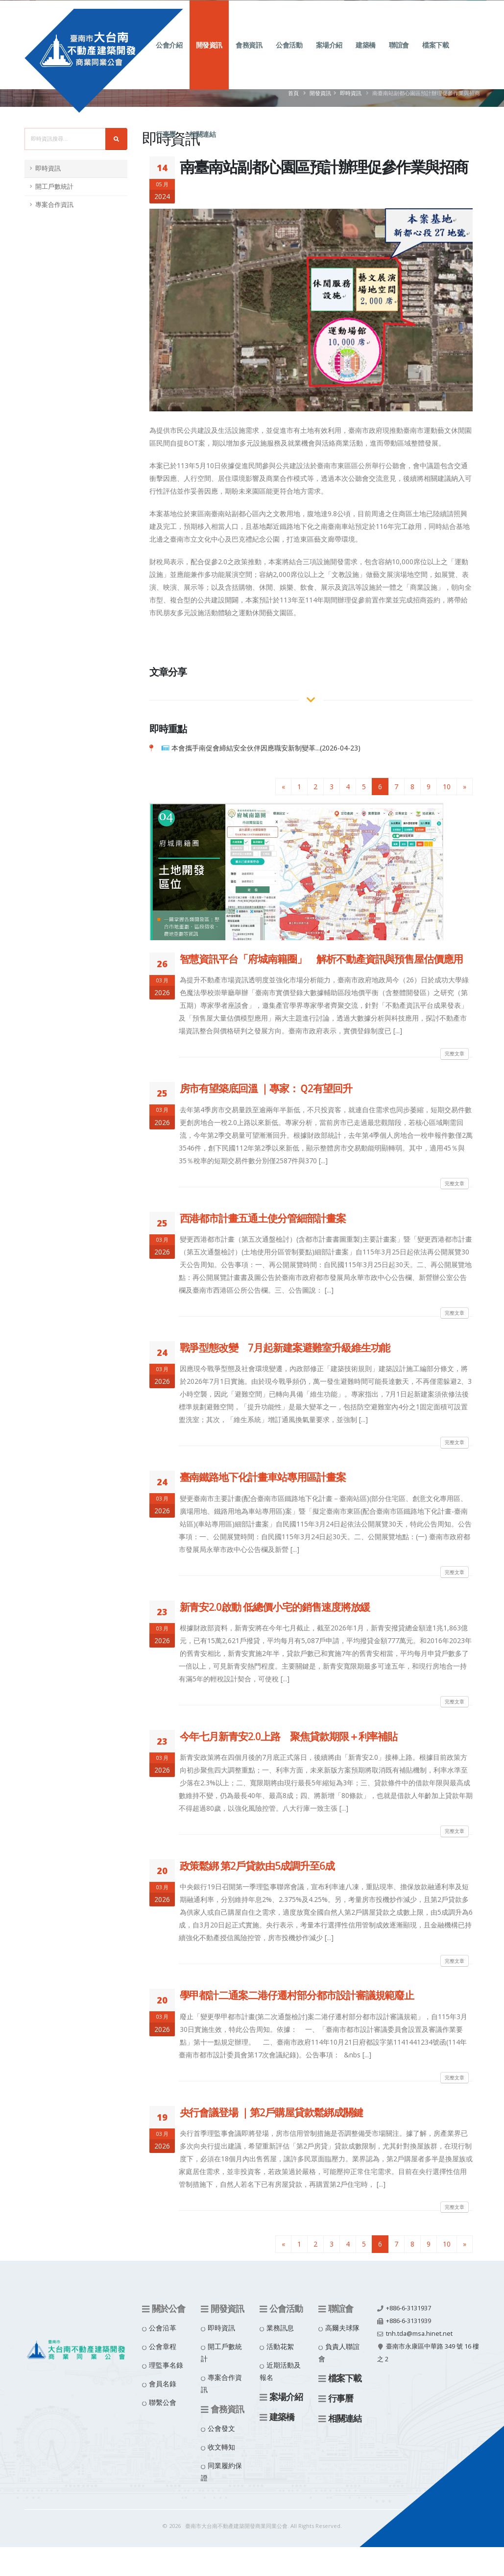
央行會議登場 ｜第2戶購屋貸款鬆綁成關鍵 (271, 2112)
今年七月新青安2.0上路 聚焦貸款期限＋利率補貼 (289, 1736)
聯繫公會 (162, 2402)
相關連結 (202, 145)
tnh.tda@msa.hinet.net (419, 2333)
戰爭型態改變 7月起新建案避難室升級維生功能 (285, 1347)
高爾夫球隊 (342, 2327)
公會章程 (162, 2346)
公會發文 (221, 2428)
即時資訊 (48, 168)
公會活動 (289, 56)
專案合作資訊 (54, 204)
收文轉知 (221, 2446)
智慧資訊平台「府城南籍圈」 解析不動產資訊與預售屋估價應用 (321, 959)
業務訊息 (280, 2327)
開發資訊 (209, 56)
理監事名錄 (166, 2365)
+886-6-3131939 (408, 2321)
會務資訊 (249, 56)
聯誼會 (399, 56)
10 (447, 786)
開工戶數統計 (54, 186)
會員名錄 (162, 2383)
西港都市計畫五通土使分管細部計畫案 (263, 1218)
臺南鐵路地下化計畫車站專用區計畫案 (263, 1477)
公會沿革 (162, 2327)
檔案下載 (435, 56)
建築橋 (366, 56)
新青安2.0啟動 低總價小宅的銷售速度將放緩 (275, 1607)
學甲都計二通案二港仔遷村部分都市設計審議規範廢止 (297, 1995)
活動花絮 (280, 2346)
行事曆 (166, 145)
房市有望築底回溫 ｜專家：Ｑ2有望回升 (266, 1088)
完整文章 (454, 1053)
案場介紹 (329, 56)
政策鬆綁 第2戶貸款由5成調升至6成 (257, 1866)
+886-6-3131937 (408, 2308)
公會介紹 (169, 56)
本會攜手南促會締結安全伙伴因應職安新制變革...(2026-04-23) (265, 747)
